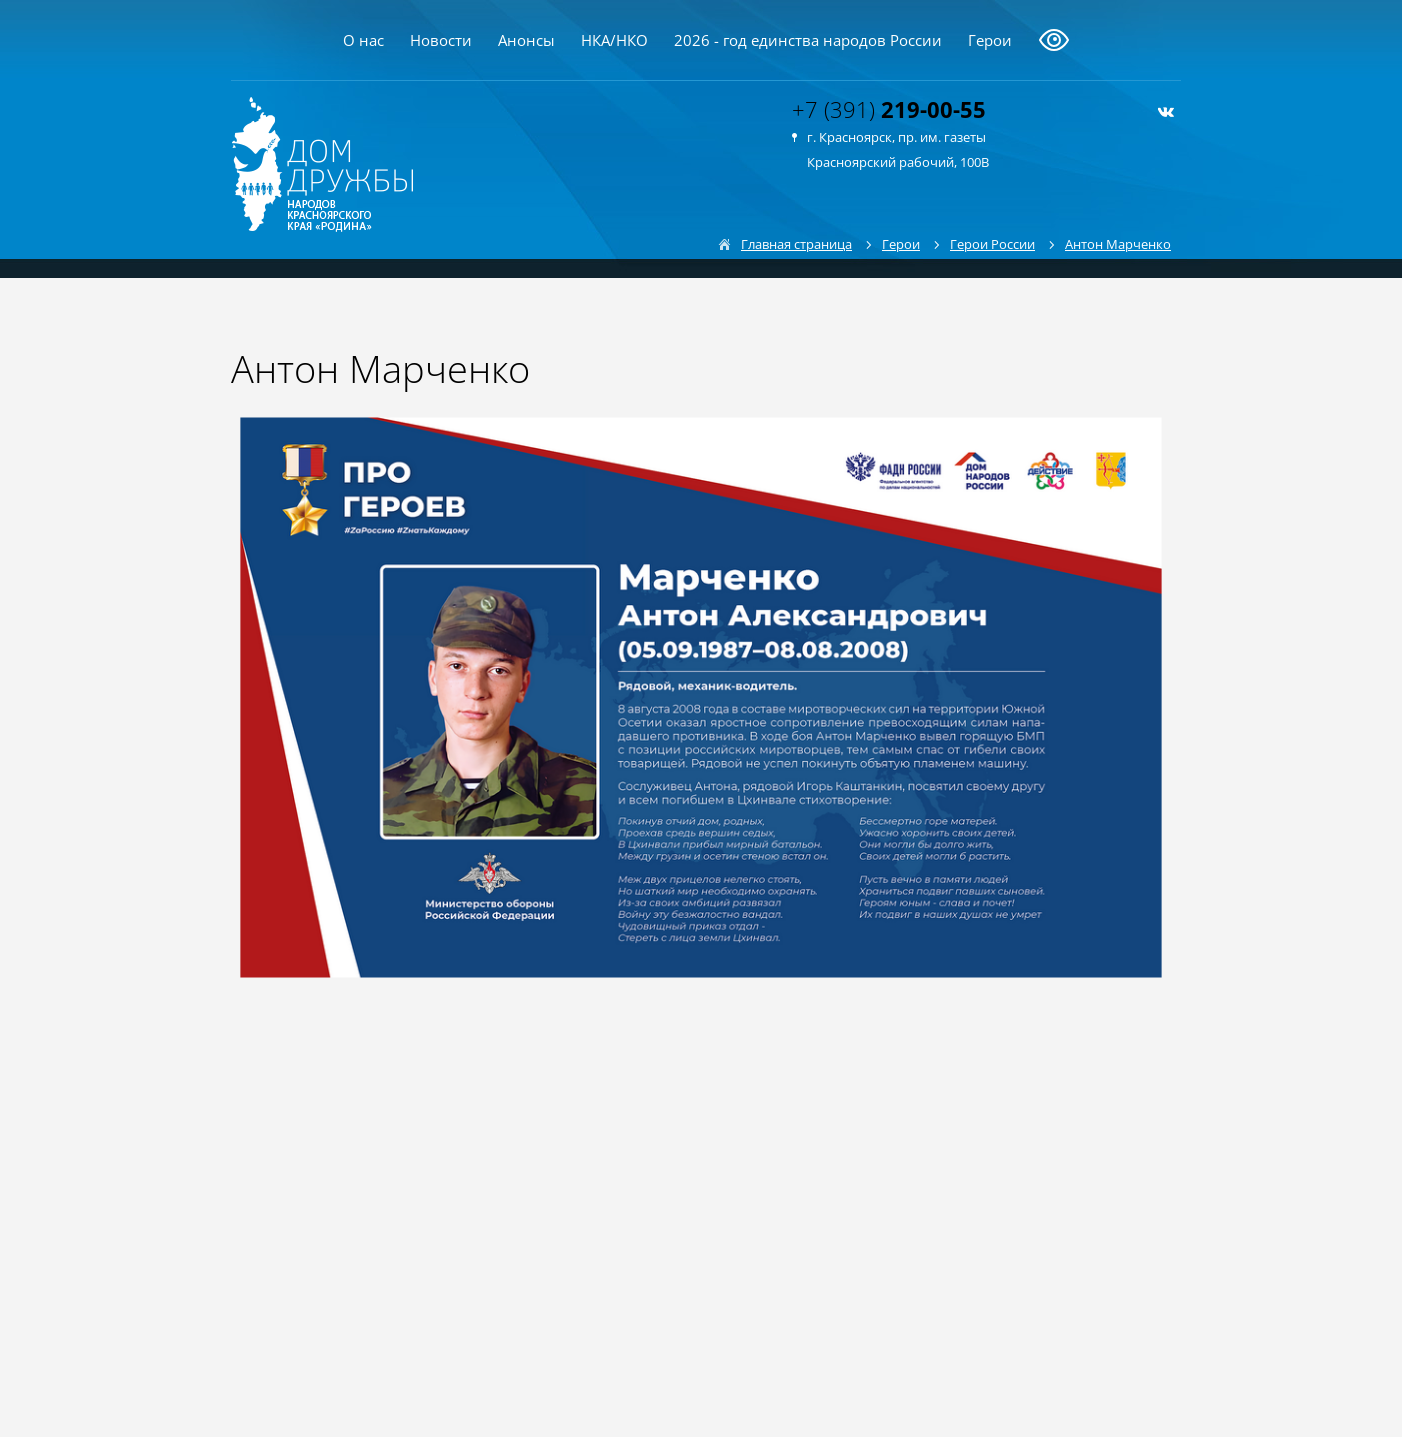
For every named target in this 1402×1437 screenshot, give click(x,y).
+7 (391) (889, 109)
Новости (441, 40)
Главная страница (796, 244)
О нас (363, 40)
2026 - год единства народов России (808, 40)
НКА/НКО (614, 40)
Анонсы (526, 40)
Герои (990, 40)
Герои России (992, 244)
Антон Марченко (1118, 244)
